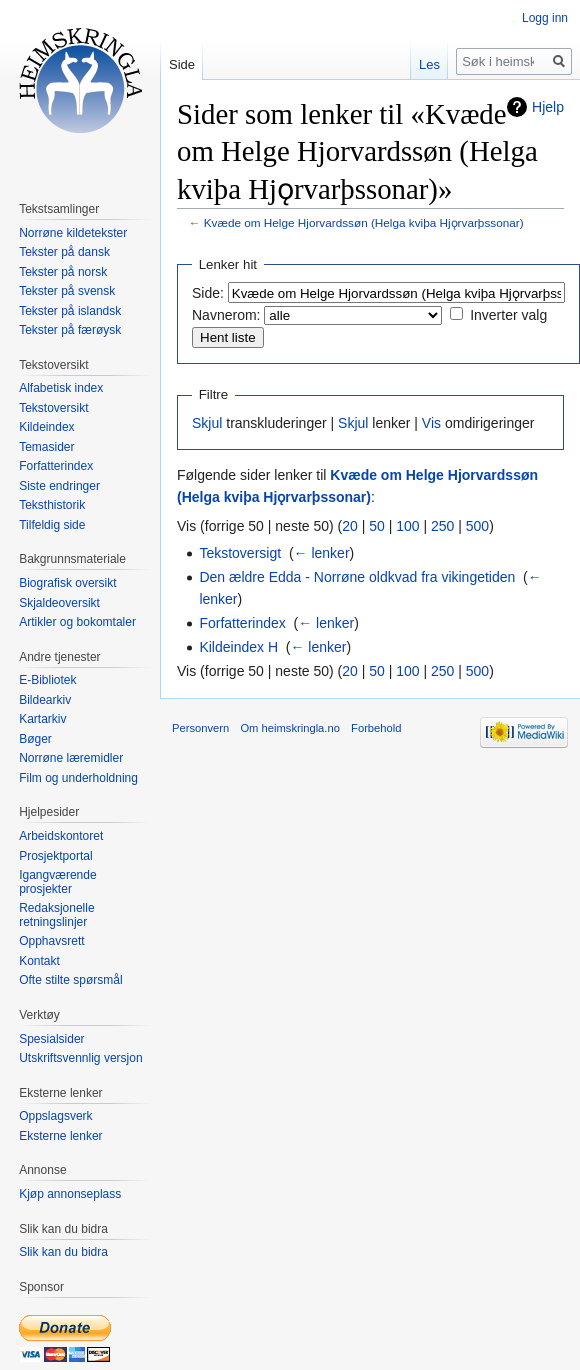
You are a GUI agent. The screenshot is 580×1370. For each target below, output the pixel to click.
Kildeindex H (238, 647)
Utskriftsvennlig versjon (80, 1058)
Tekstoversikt (53, 408)
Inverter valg (508, 315)
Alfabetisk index (61, 388)
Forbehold (376, 728)
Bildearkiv (45, 700)
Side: (208, 293)
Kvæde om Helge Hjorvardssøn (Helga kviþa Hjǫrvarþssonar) (364, 222)
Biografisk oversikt (67, 583)
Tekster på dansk (64, 252)
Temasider (46, 447)
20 (350, 526)
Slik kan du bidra (63, 1252)
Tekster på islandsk (70, 311)
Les (429, 64)
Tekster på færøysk (70, 330)
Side (182, 64)
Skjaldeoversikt (59, 603)
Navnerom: (226, 315)
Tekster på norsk (63, 272)
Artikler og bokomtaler (77, 622)
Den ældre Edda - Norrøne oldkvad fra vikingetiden (357, 577)
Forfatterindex (242, 623)
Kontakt (39, 961)
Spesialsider (51, 1039)
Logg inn (545, 18)
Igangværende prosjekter (57, 882)
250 (442, 526)
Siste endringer (59, 486)
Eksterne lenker (60, 1136)
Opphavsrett (51, 941)
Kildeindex (46, 427)
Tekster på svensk (67, 291)
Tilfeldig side (52, 525)
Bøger (35, 739)
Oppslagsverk (55, 1116)
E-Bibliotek (47, 680)
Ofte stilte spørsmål (70, 980)
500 (477, 526)
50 (377, 526)
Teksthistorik (52, 505)
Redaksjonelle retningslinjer (56, 915)
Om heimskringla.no (289, 728)
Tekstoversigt (240, 553)
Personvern (200, 728)
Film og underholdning (78, 778)
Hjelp (548, 107)
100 (407, 526)
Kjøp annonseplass (70, 1194)
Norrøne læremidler (71, 758)
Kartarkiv (42, 719)
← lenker (322, 553)
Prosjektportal (55, 856)
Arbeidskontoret (61, 836)
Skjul (207, 423)
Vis (431, 423)
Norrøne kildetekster (73, 233)
